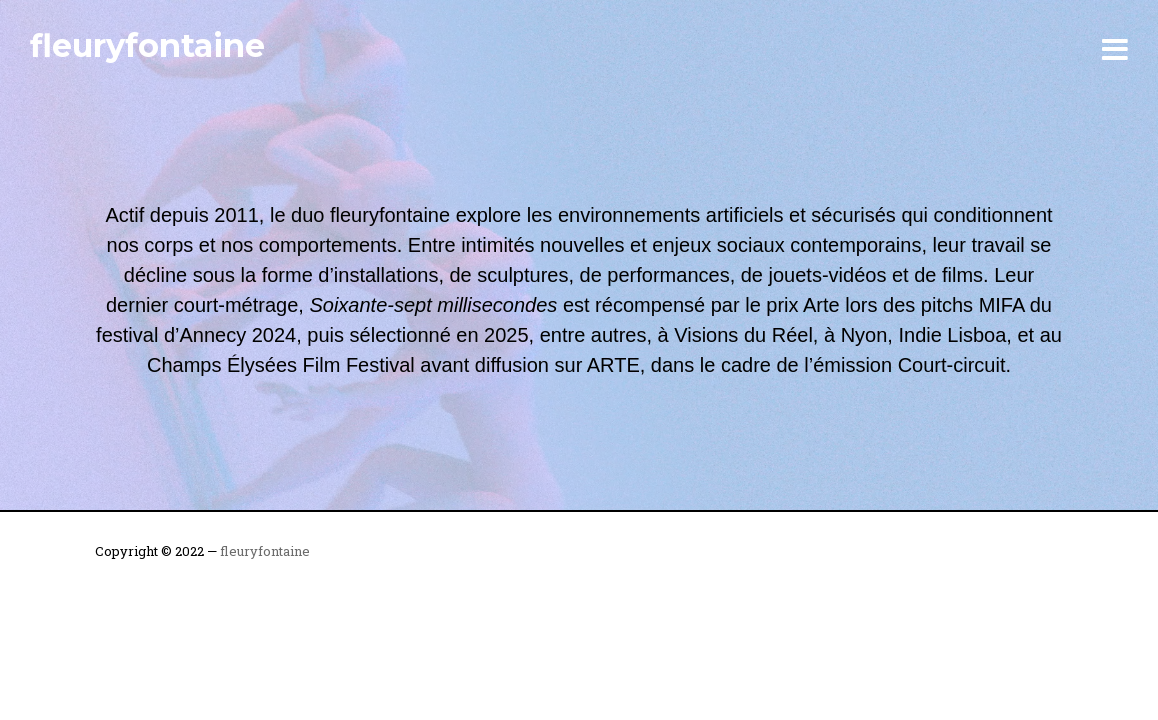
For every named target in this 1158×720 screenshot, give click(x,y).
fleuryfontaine (147, 45)
